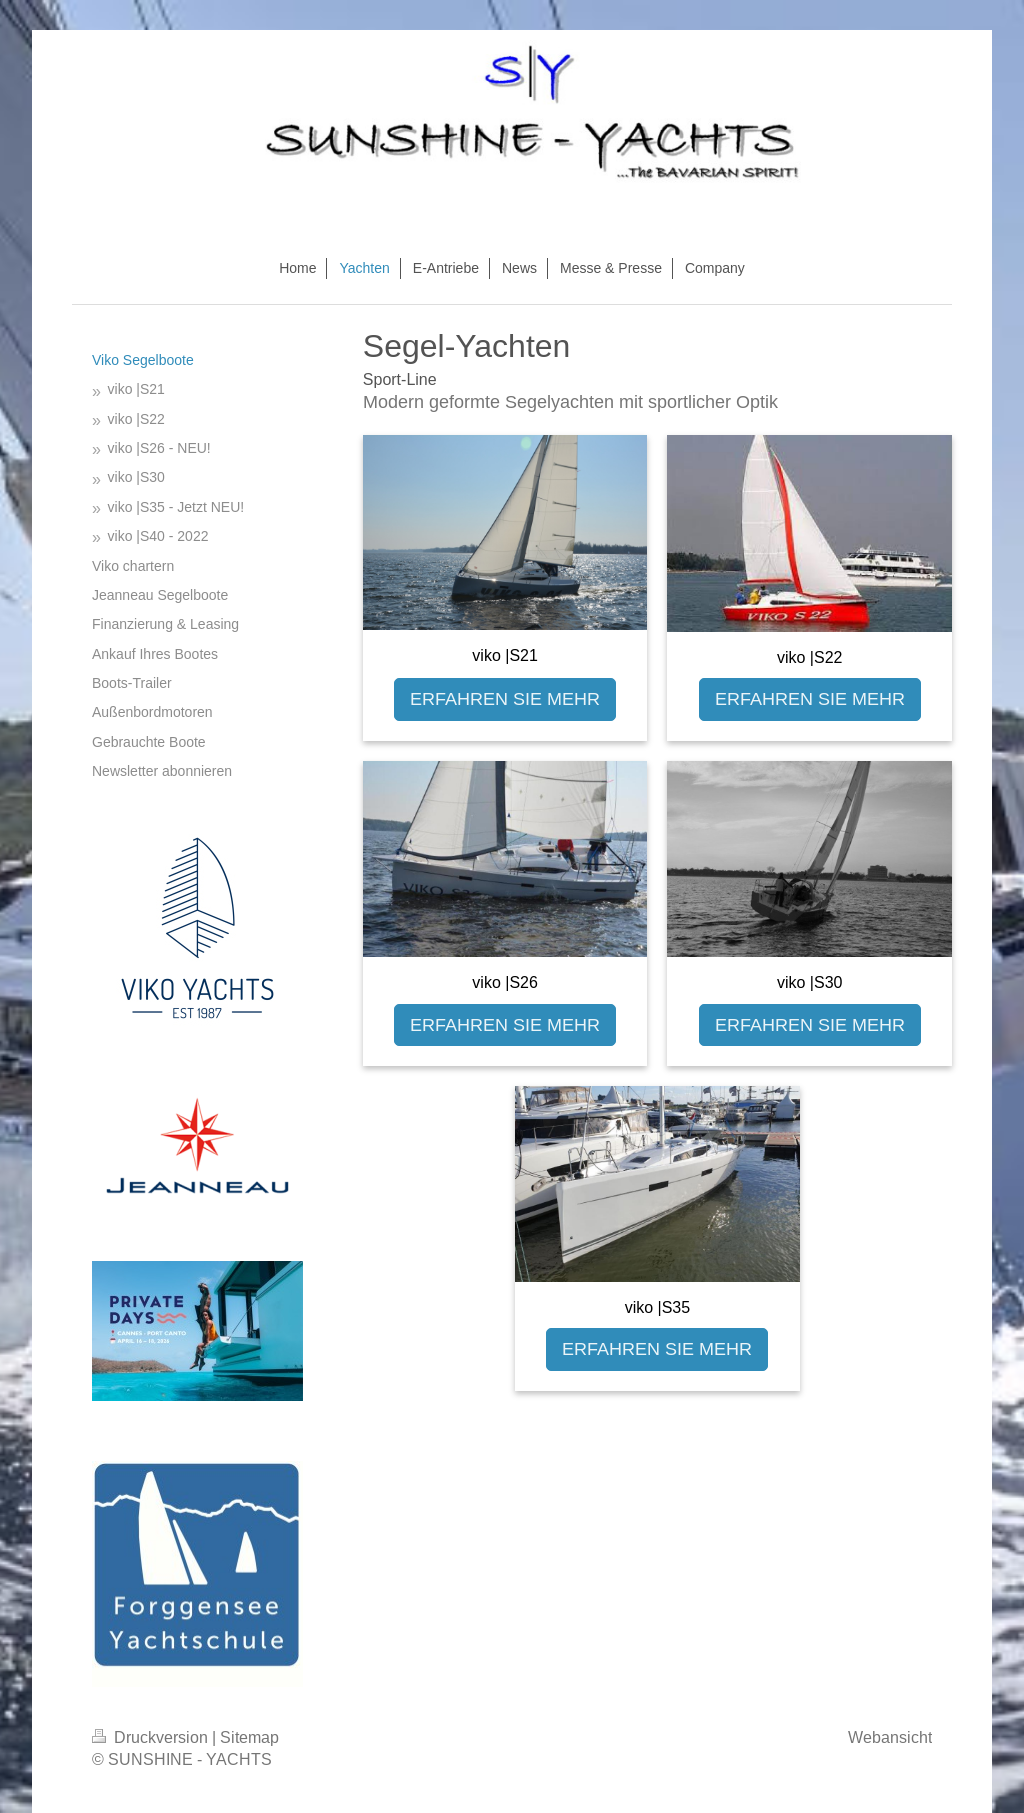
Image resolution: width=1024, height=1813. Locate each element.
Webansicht (890, 1737)
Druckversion (152, 1737)
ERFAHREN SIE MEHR (505, 698)
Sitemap (249, 1737)
